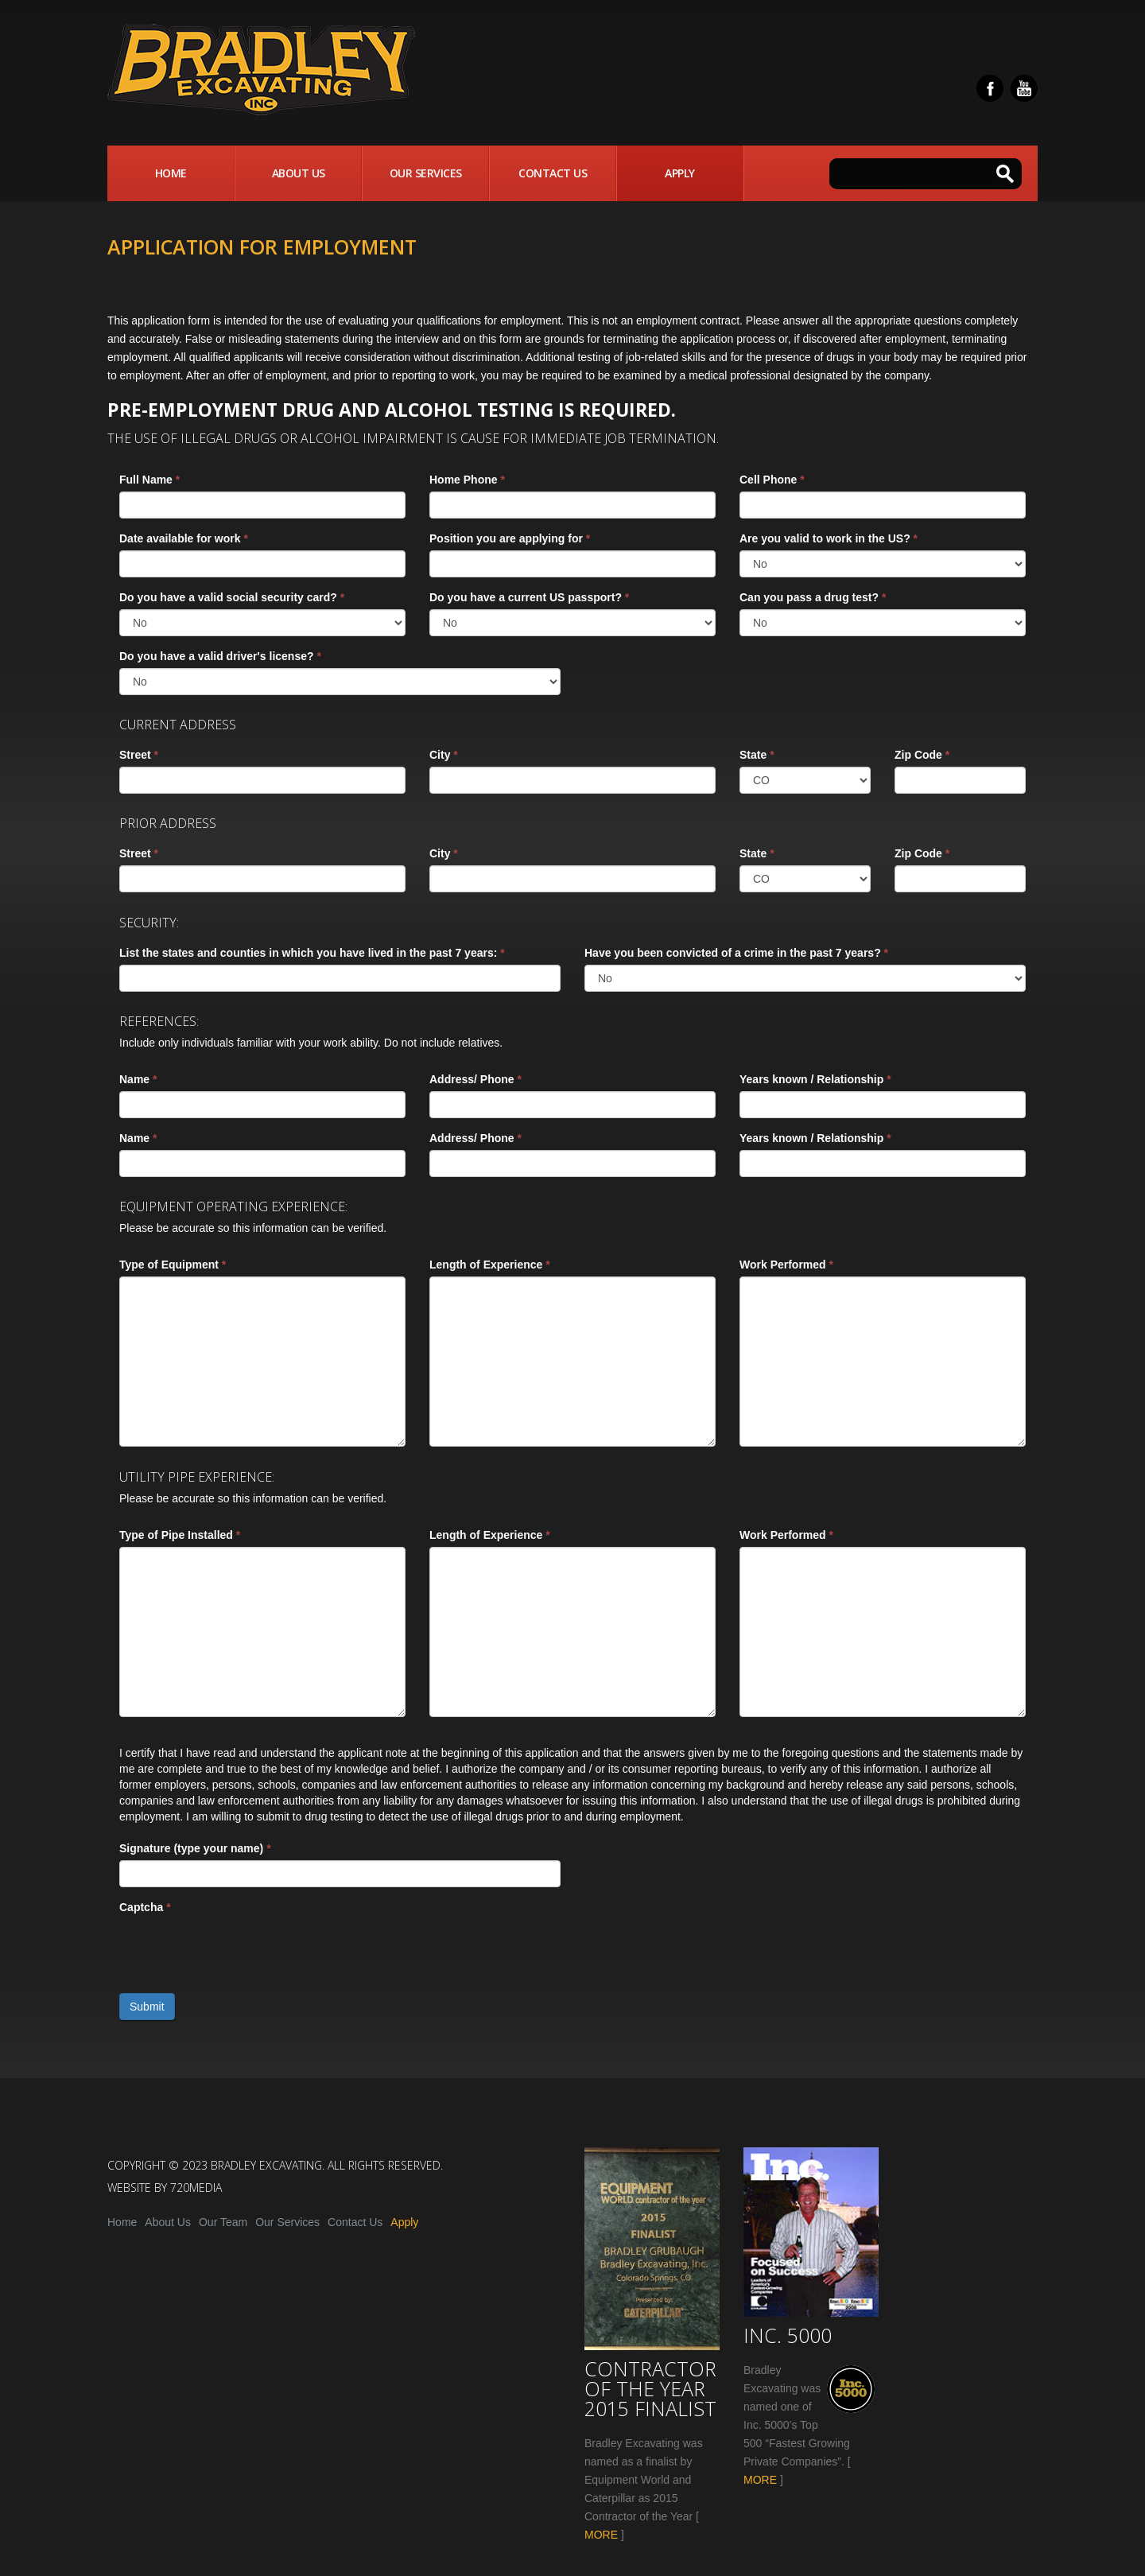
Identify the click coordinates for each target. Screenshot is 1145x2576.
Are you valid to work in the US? (828, 538)
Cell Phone (772, 479)
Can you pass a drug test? (812, 597)
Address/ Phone (475, 1079)
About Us (298, 173)
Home (171, 173)
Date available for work (183, 538)
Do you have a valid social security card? (231, 597)
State (756, 754)
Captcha (145, 1907)
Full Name (149, 479)
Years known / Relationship (815, 1079)
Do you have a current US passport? (529, 597)
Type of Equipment (172, 1264)
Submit (147, 2006)
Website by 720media (164, 2187)
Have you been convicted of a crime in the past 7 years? (736, 952)
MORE (601, 2534)
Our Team (223, 2222)
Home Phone (467, 479)
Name (138, 1079)
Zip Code (922, 754)
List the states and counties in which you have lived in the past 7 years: (312, 952)
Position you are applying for (509, 538)
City (443, 754)
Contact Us (552, 173)
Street (138, 754)
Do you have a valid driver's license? (220, 656)
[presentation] (240, 1950)
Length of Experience (489, 1264)
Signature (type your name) (195, 1848)
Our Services (426, 173)
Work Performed (786, 1264)
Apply (680, 173)
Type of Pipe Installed (179, 1535)
